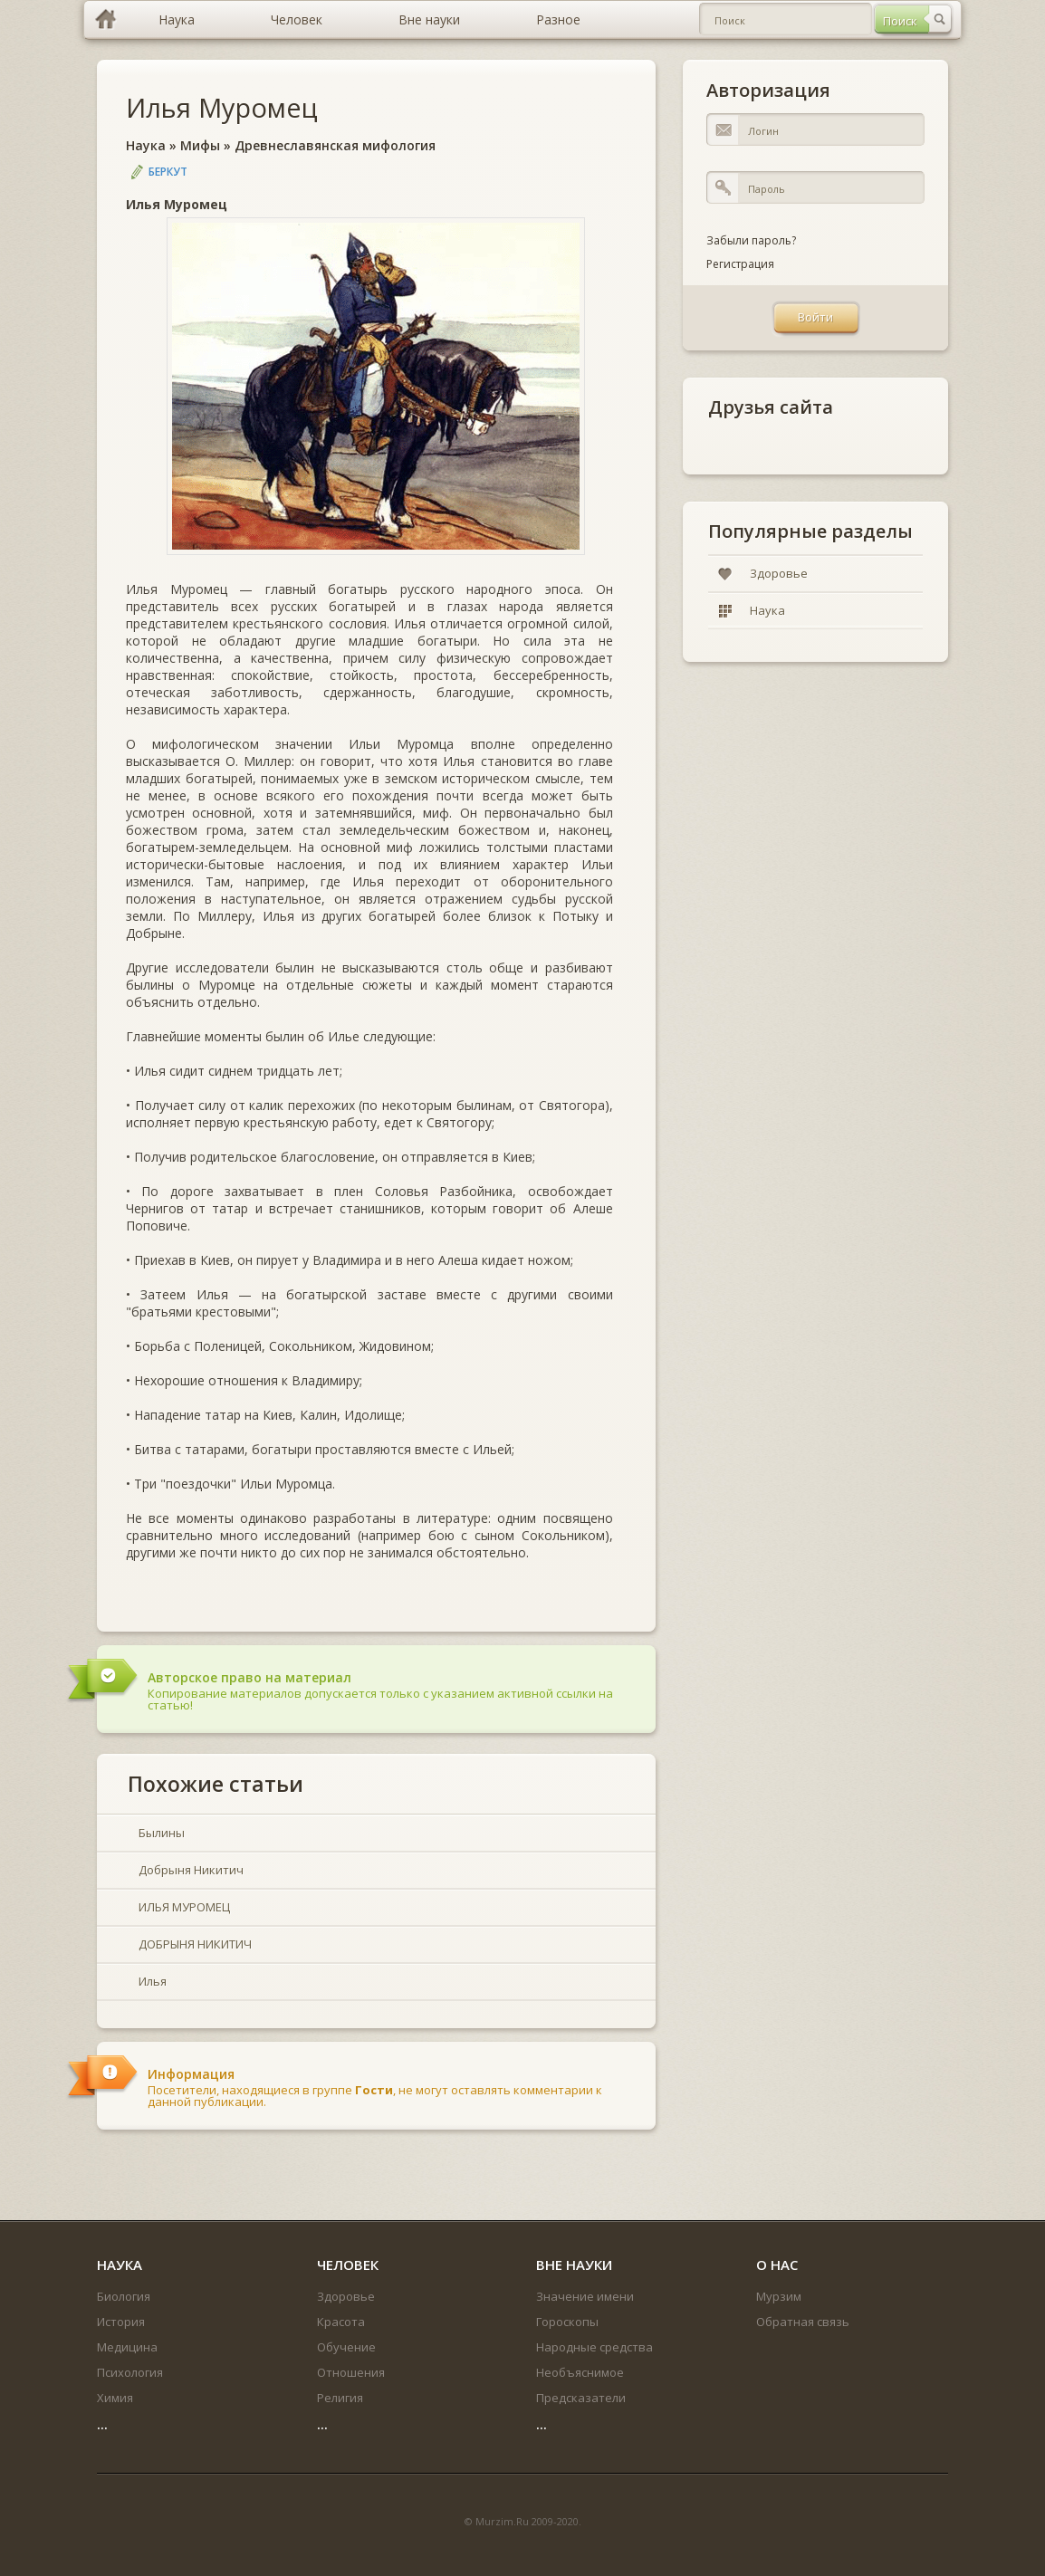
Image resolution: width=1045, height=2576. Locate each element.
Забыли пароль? (751, 240)
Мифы (200, 145)
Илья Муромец (222, 107)
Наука (146, 145)
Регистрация (740, 264)
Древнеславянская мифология (335, 145)
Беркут (168, 171)
